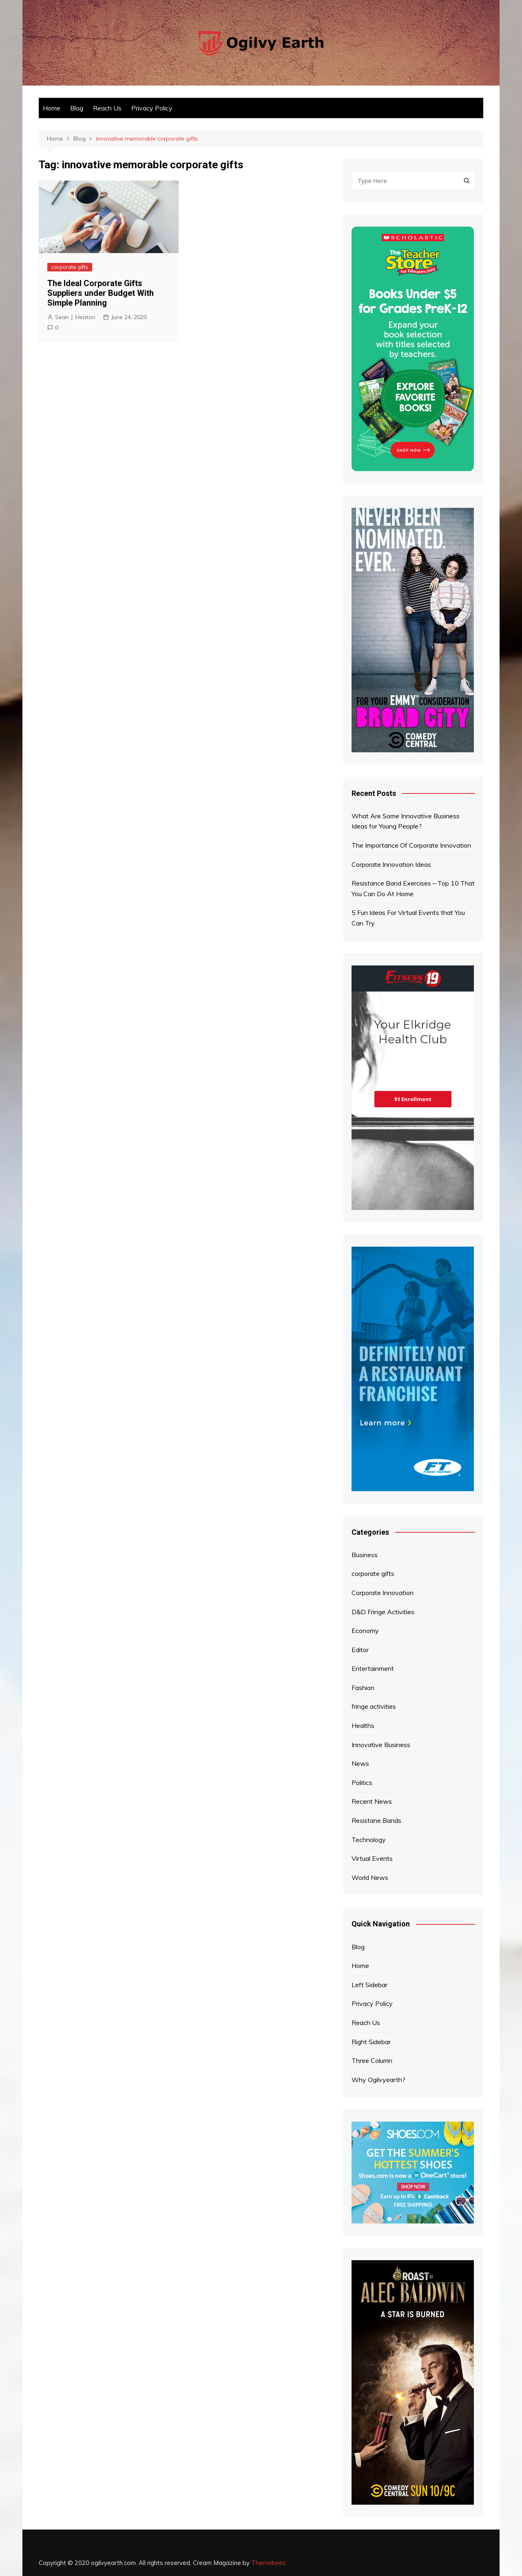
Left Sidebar (369, 1985)
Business (365, 1555)
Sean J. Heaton (75, 317)
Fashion (363, 1688)
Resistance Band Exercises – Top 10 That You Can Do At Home (413, 888)
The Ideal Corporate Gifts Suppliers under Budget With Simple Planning (100, 293)
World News (370, 1877)
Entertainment (373, 1668)
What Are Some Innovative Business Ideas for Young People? (406, 821)
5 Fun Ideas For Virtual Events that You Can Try (408, 917)
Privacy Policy (152, 108)
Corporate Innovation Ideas (391, 864)
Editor (360, 1650)
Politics (362, 1782)
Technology (369, 1840)
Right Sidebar (371, 2042)
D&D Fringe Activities (383, 1612)
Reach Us (107, 108)
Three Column (372, 2060)
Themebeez (268, 2563)
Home (51, 108)
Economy (365, 1630)
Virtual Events (372, 1858)
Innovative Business (381, 1745)
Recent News (372, 1801)
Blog (76, 108)
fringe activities (374, 1706)
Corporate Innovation (383, 1593)
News (360, 1763)
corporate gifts (69, 267)
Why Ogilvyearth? (378, 2080)
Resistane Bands (376, 1820)
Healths (363, 1725)
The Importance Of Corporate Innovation (411, 845)
